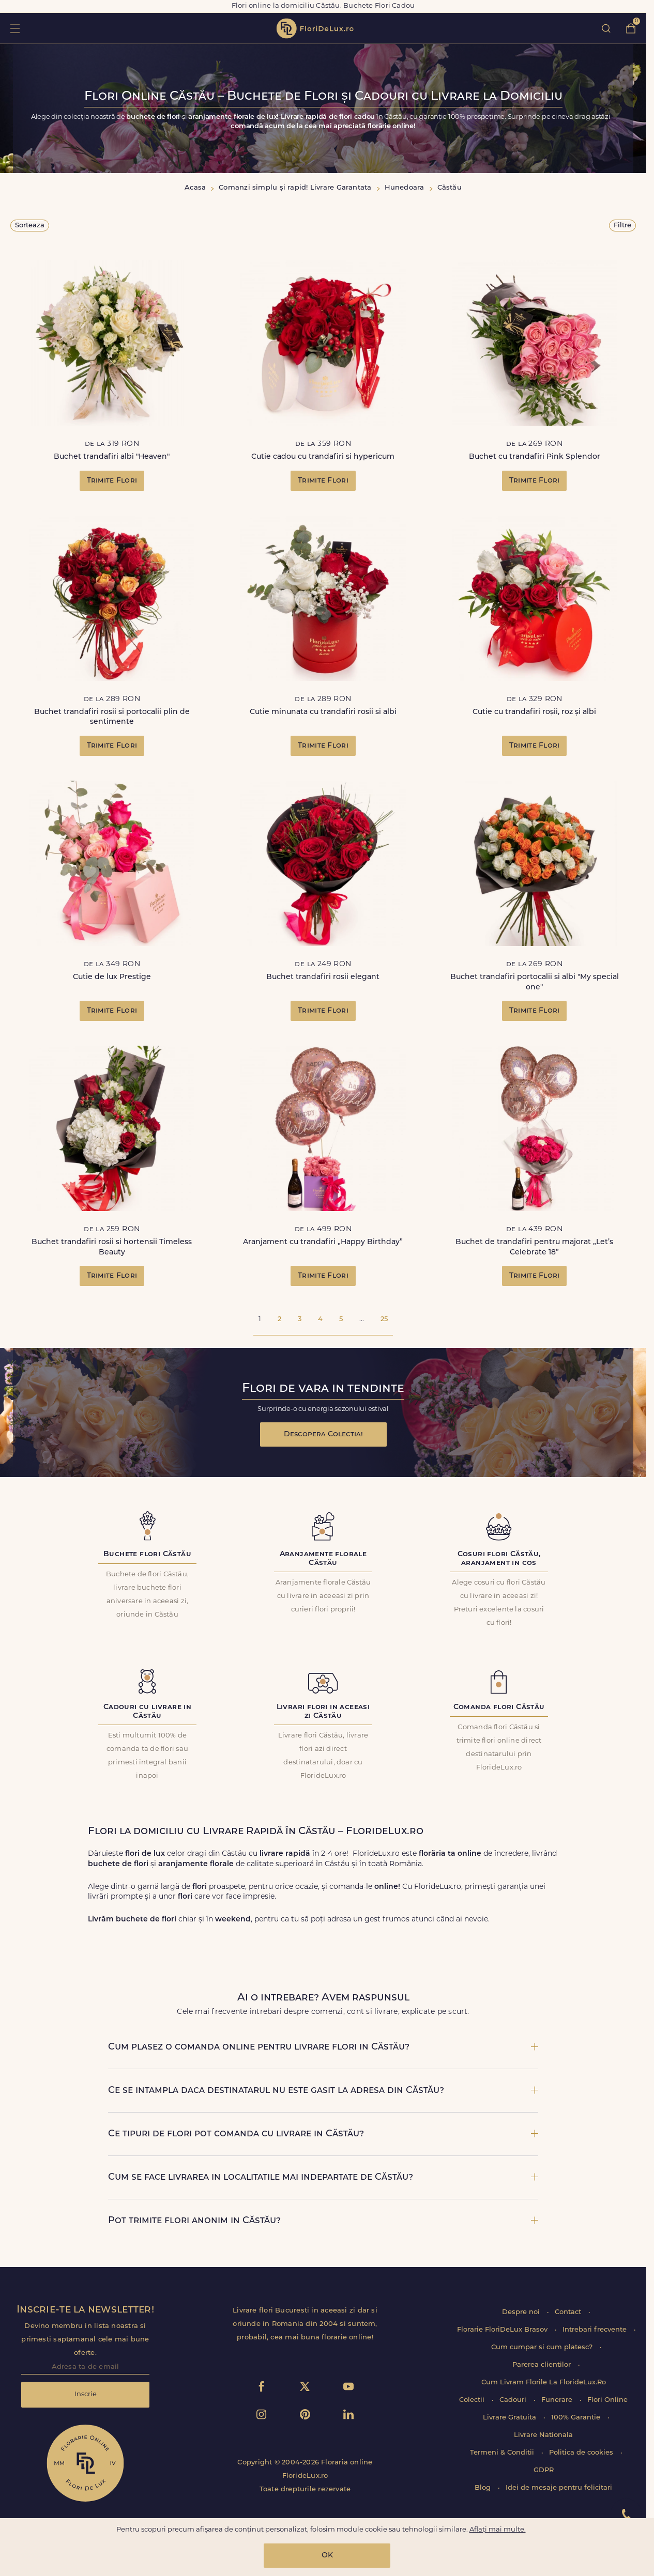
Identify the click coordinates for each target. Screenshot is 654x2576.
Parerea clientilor (542, 2365)
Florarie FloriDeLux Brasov (503, 2329)
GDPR (544, 2470)
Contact (569, 2312)
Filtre (622, 225)
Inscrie (85, 2394)
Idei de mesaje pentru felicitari (559, 2488)
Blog (484, 2488)
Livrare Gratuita (510, 2417)
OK (327, 2555)
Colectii (472, 2400)
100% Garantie (576, 2417)
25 (384, 1319)
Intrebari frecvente (595, 2329)
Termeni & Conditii (503, 2452)
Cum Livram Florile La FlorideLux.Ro (543, 2382)
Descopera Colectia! (323, 1434)
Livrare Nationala (543, 2435)
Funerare (557, 2400)
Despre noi (522, 2312)
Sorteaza (29, 225)
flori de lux (315, 28)
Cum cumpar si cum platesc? (543, 2347)
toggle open (14, 28)
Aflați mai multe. (497, 2529)
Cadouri (513, 2400)
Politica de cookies (582, 2452)
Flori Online (607, 2400)
